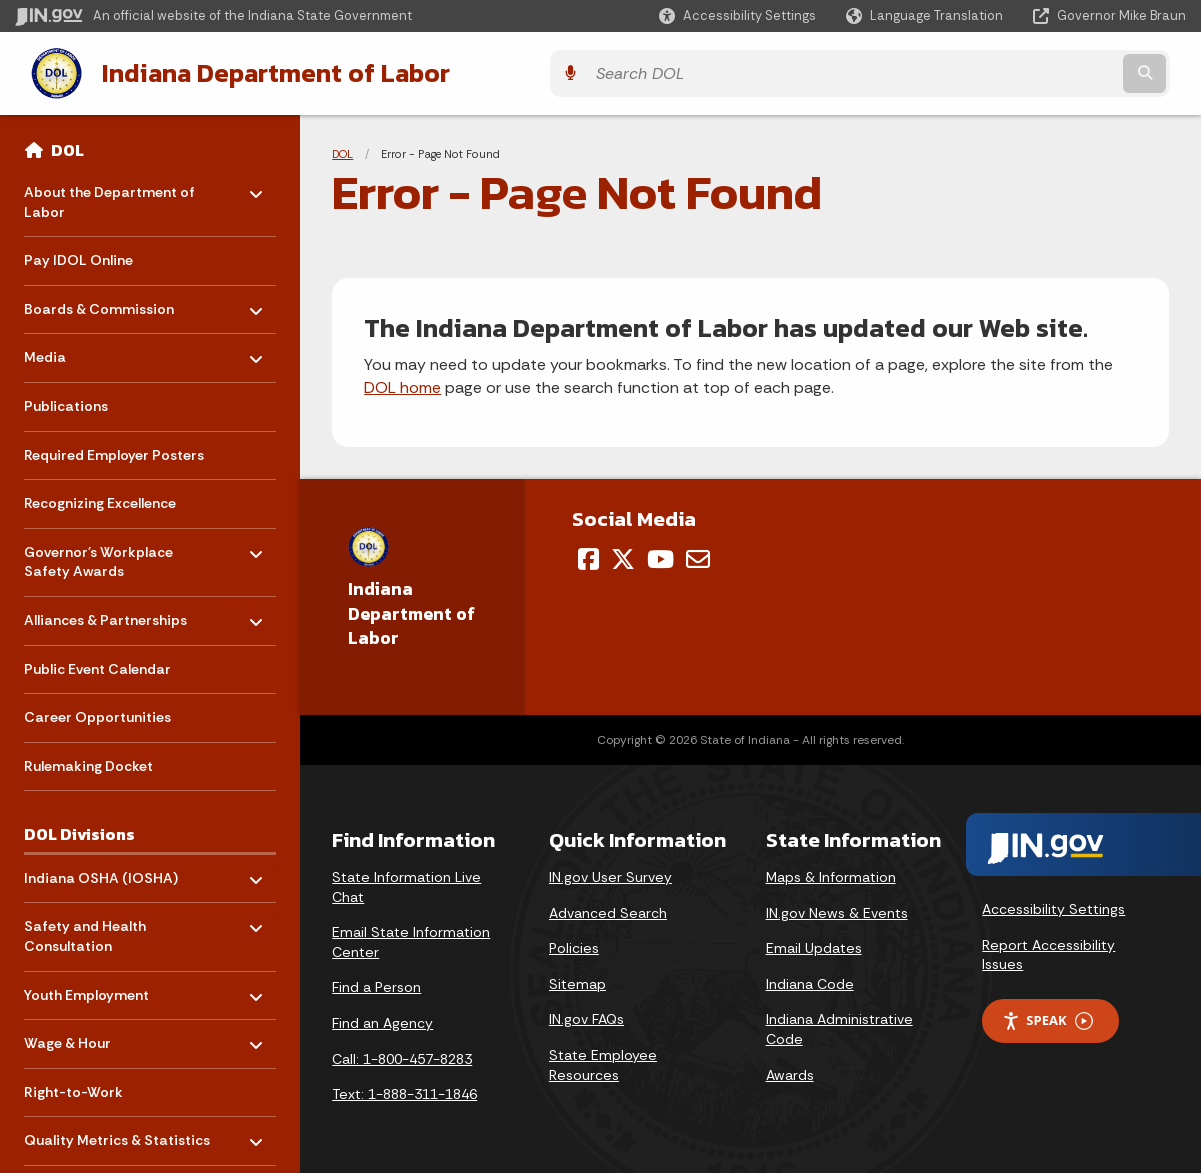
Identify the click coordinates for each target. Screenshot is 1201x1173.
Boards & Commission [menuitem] (99, 300)
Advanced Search (608, 909)
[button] (737, 15)
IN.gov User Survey (610, 873)
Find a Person (376, 984)
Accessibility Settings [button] (1053, 905)
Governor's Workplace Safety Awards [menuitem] (98, 553)
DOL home (402, 383)
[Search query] (1043, 71)
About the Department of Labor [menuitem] (109, 193)
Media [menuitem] (82, 348)
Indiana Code (810, 980)
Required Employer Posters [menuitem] (114, 451)
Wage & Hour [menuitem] (82, 1034)
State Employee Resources (603, 1061)
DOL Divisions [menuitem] (79, 831)
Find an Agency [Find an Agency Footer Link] (382, 1019)
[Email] (698, 555)
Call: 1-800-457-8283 (402, 1055)
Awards (790, 1071)
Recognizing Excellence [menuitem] (100, 500)
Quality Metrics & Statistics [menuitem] (117, 1131)
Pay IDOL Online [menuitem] (78, 257)
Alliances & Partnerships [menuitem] (105, 611)
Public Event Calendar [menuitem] (97, 665)
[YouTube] (660, 555)
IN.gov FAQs (586, 1016)
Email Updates (814, 945)
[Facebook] (588, 555)
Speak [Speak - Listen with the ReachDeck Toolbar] (1047, 1016)
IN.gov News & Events (837, 909)
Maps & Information (831, 873)
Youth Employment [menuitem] (86, 986)
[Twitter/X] (623, 555)
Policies (574, 945)
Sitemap (577, 980)
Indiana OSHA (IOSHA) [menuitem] (101, 869)
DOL (67, 146)
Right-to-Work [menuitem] (73, 1088)
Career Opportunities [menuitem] (97, 714)
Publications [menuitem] (66, 402)
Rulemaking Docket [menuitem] (88, 762)
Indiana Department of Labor (256, 71)
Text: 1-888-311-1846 (404, 1090)
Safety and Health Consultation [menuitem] (85, 927)
